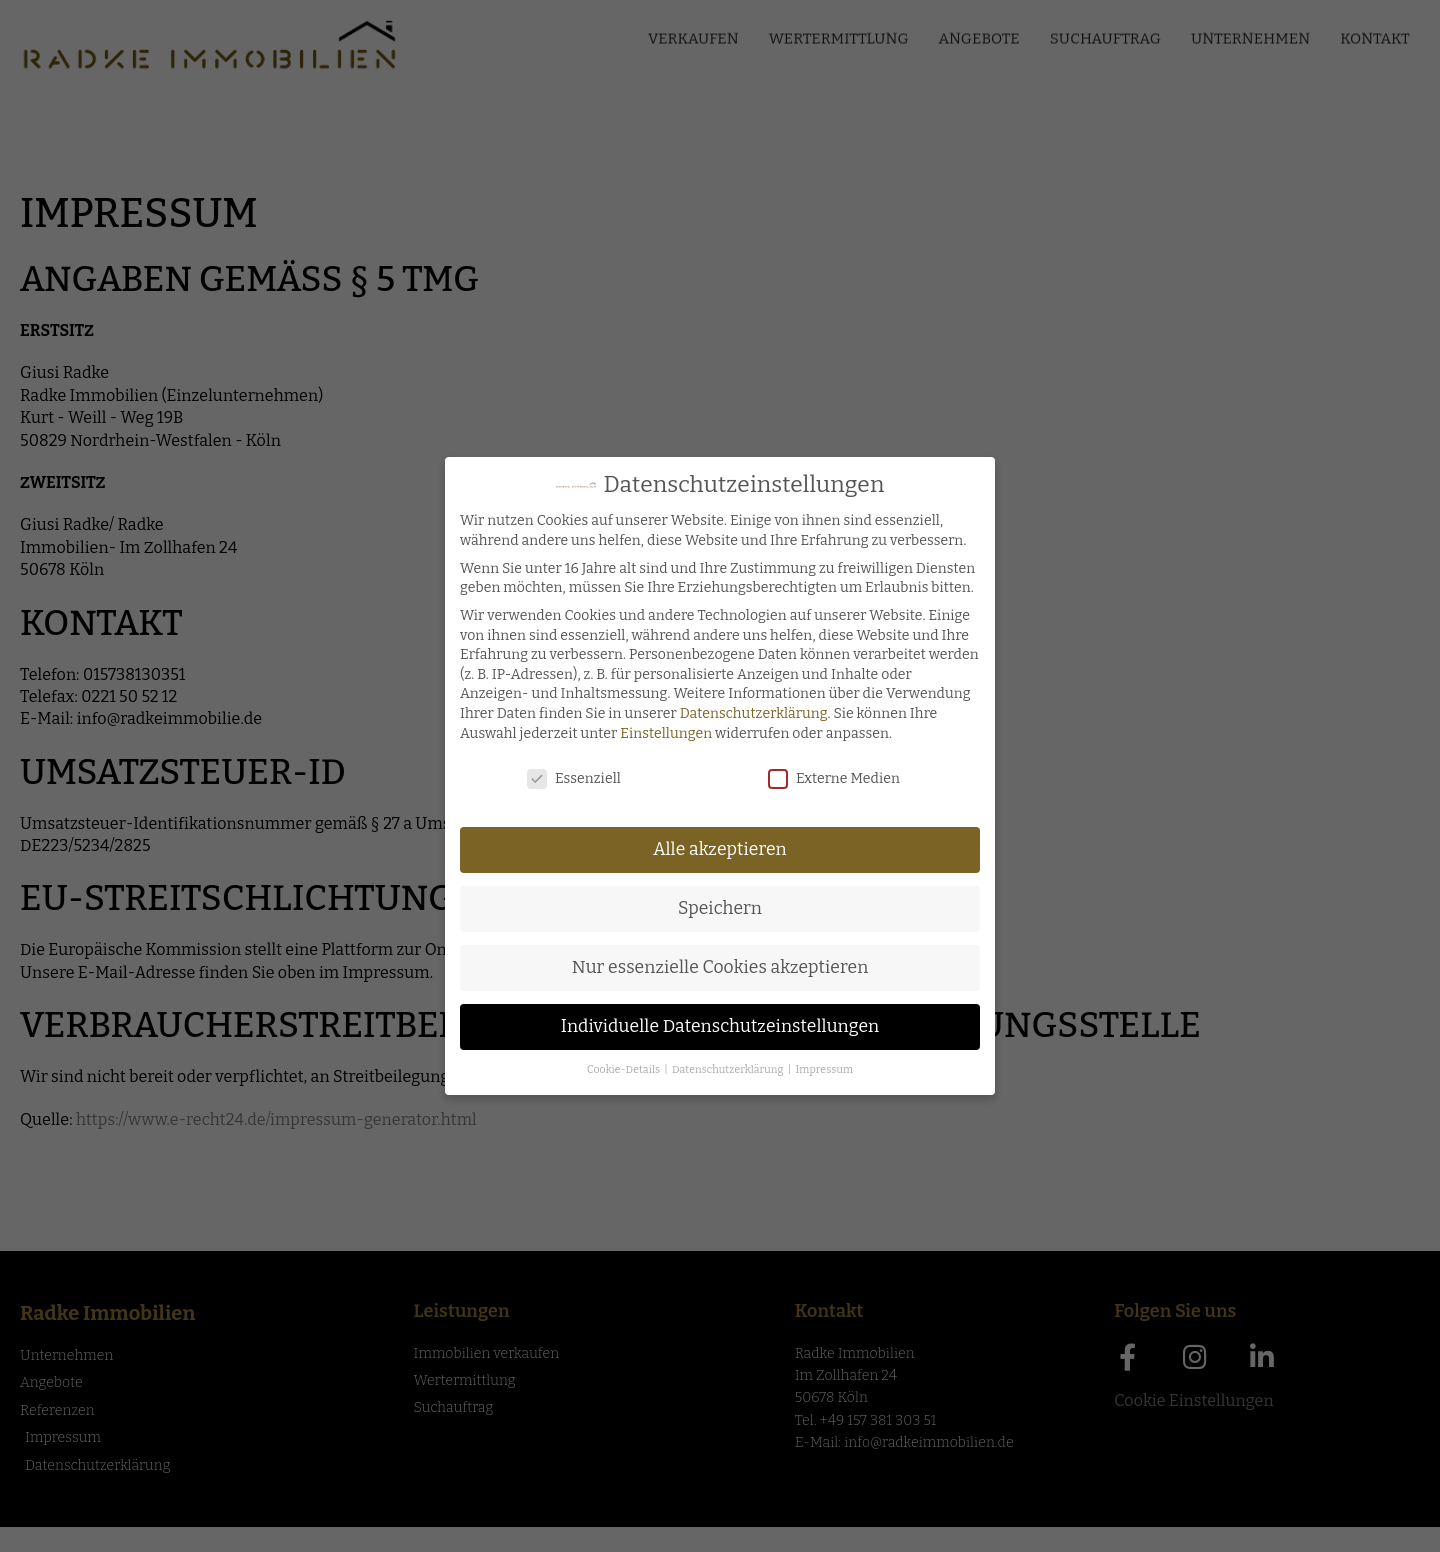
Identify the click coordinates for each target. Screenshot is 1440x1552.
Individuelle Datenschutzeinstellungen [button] (717, 1026)
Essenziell (571, 778)
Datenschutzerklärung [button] (726, 1069)
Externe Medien (831, 778)
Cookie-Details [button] (621, 1069)
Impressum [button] (821, 1069)
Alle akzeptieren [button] (717, 849)
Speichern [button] (717, 908)
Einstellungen (663, 733)
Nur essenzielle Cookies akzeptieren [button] (717, 967)
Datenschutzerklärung (751, 713)
